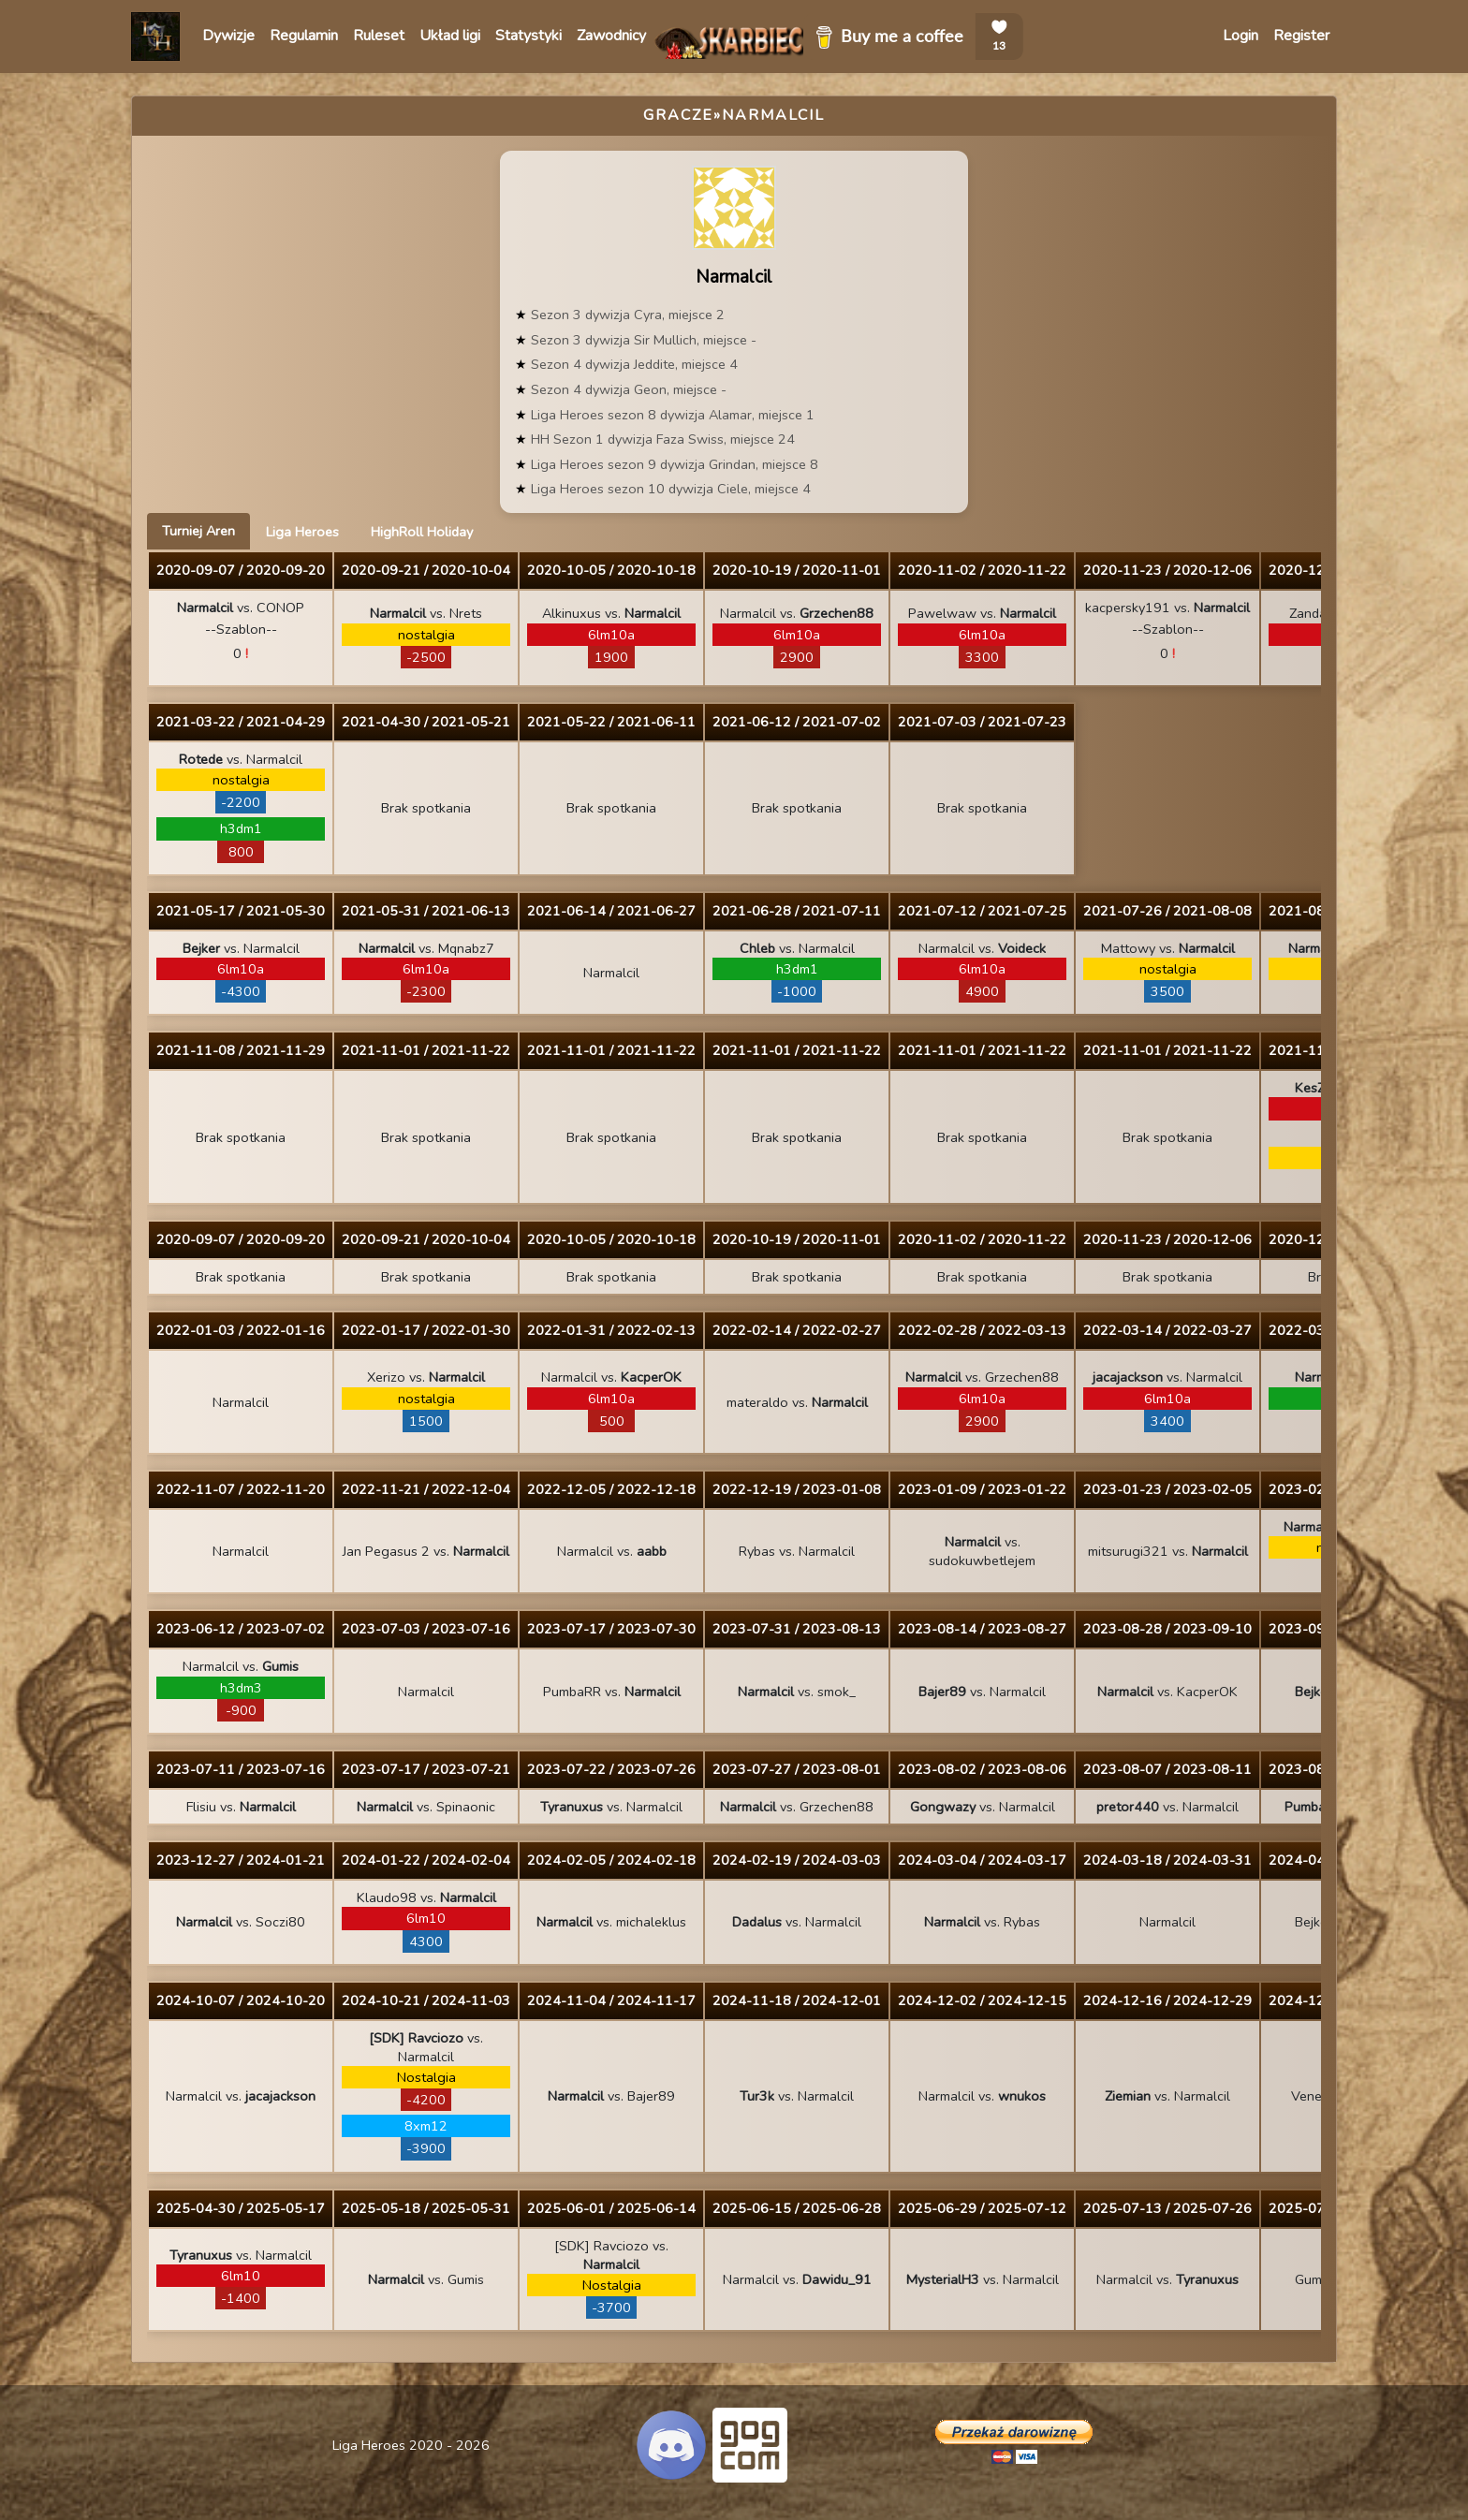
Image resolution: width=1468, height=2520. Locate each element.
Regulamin (304, 35)
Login (1240, 35)
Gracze (678, 115)
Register (1301, 35)
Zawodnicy (611, 35)
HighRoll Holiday (422, 531)
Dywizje (228, 35)
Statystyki (528, 35)
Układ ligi (449, 35)
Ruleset (378, 35)
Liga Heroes (302, 531)
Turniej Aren (198, 530)
